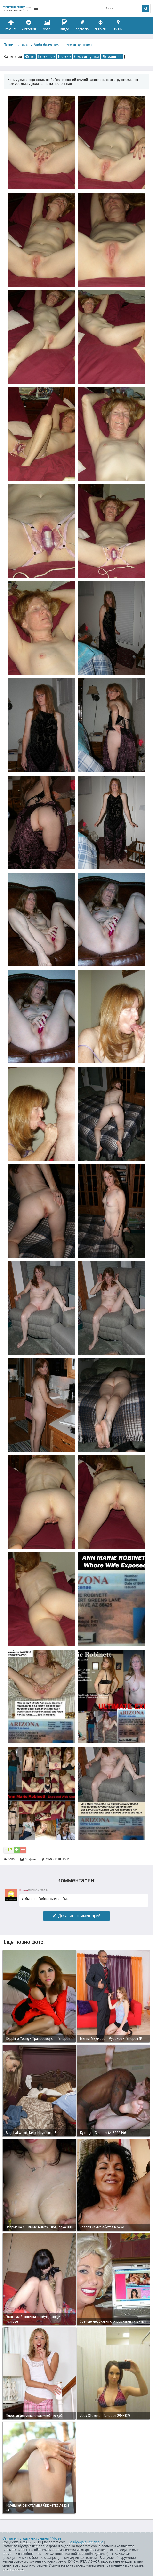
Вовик (23, 1890)
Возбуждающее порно (85, 2542)
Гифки (118, 25)
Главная (10, 25)
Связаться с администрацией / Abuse (31, 2538)
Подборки (82, 25)
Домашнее (112, 56)
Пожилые (46, 56)
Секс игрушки (86, 56)
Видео (64, 25)
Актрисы (100, 25)
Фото (46, 25)
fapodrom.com (17, 8)
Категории (28, 25)
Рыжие (64, 56)
